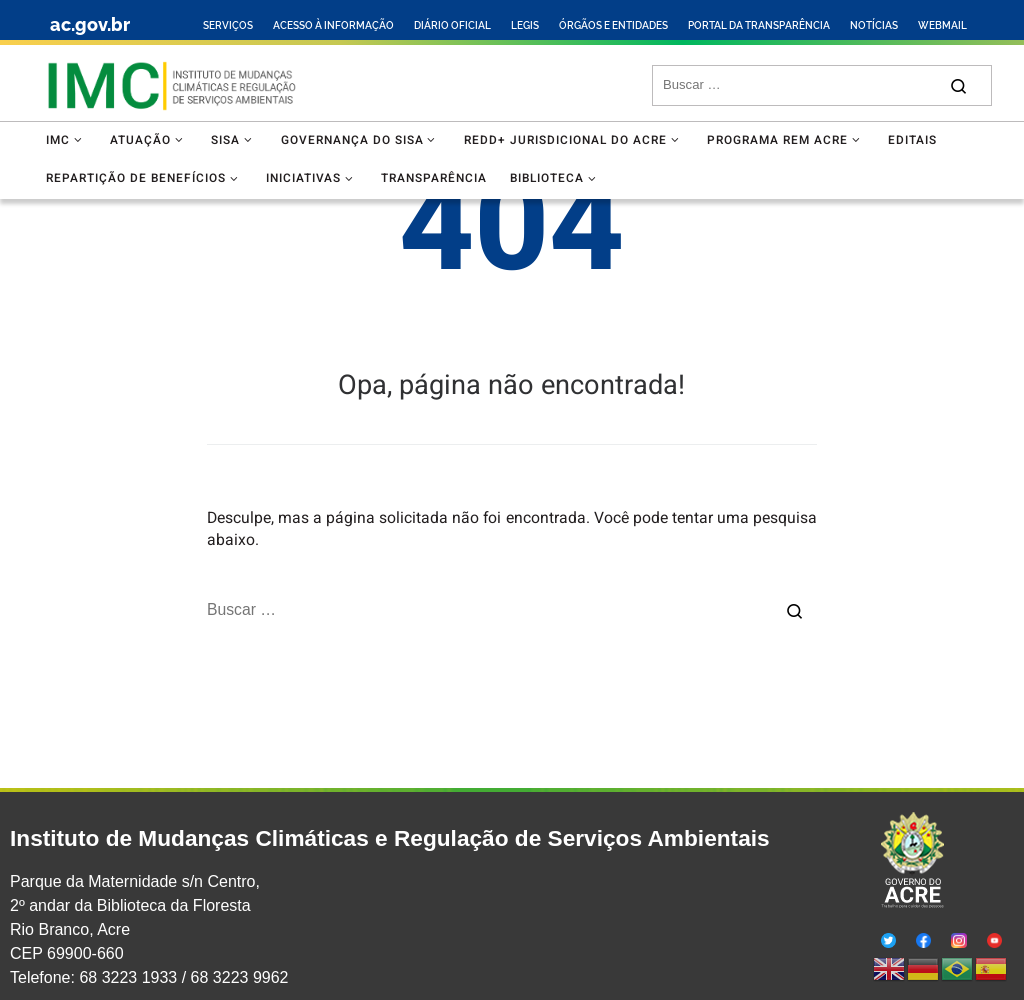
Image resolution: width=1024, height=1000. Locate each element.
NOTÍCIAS (874, 25)
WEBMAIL (942, 25)
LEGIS (525, 25)
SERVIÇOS (228, 25)
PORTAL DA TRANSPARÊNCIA (759, 25)
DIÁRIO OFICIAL (452, 25)
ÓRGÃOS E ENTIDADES (613, 25)
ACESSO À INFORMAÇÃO (333, 25)
